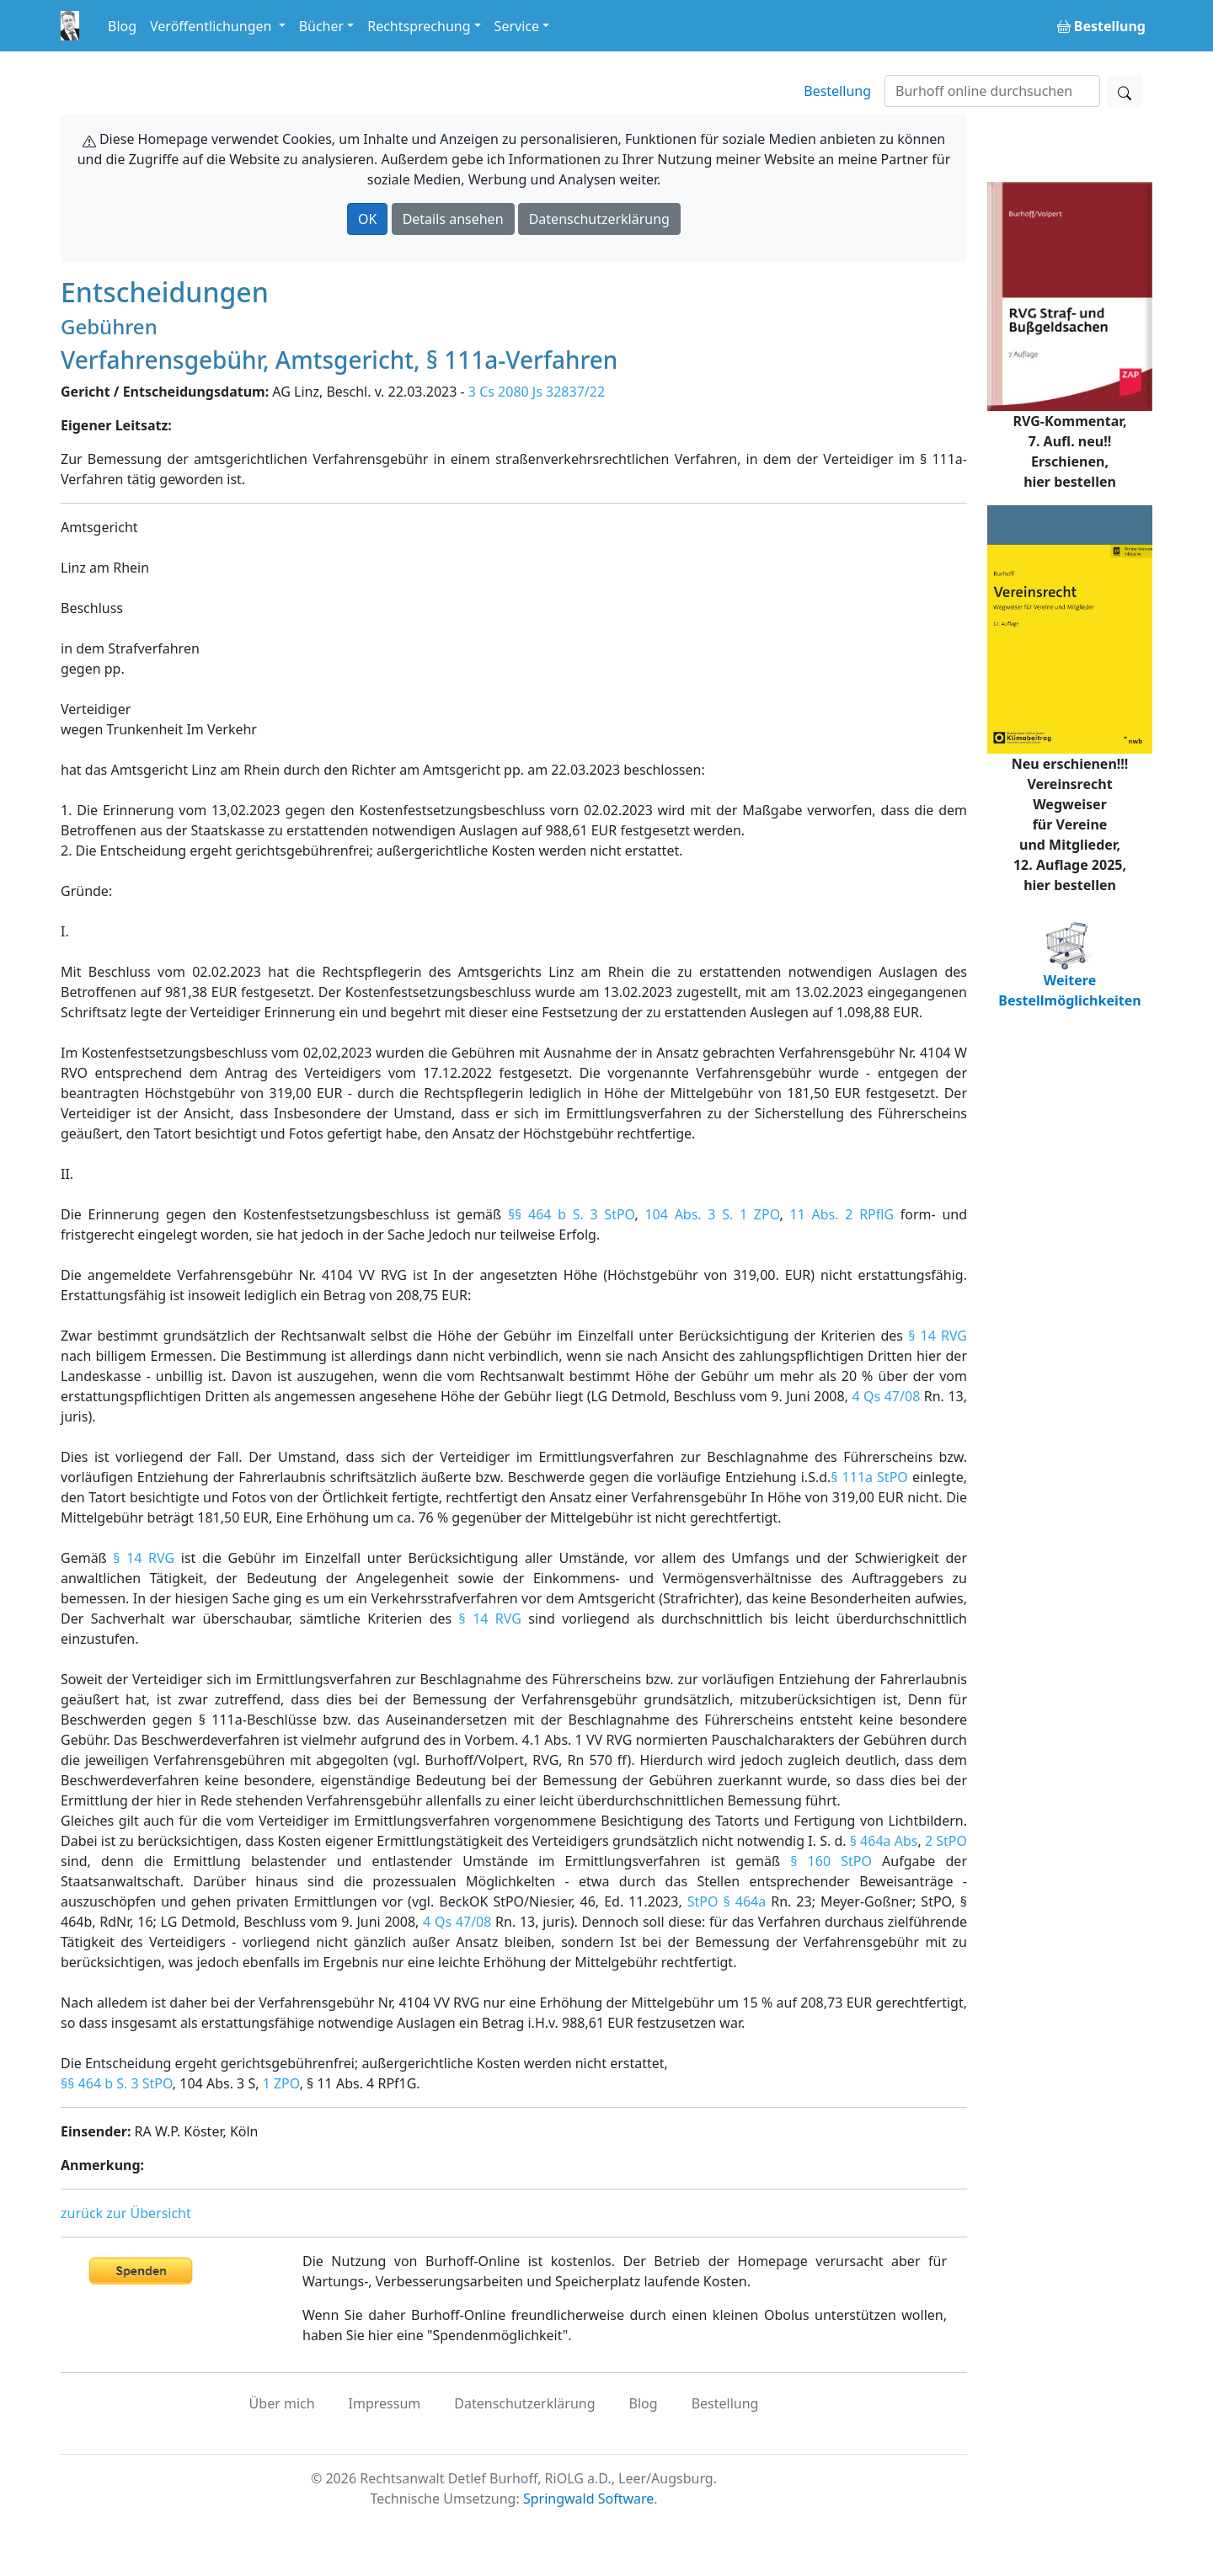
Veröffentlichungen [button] (212, 26)
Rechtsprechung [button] (418, 26)
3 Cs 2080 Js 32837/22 (536, 391)
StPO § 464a (726, 1901)
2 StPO (946, 1841)
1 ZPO (281, 2083)
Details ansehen (453, 219)
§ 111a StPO (869, 1477)
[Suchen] (992, 91)
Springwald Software (588, 2498)
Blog (122, 26)
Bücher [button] (322, 26)
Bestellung (837, 91)
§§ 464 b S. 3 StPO (571, 1214)
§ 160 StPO (831, 1861)
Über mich (282, 2403)
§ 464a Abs (884, 1841)
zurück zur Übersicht (126, 2213)
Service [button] (516, 26)
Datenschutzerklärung (599, 219)
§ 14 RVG (937, 1335)
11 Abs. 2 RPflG (842, 1214)
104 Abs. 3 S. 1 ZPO (711, 1214)
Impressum (385, 2403)
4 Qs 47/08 (886, 1396)
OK (367, 219)
